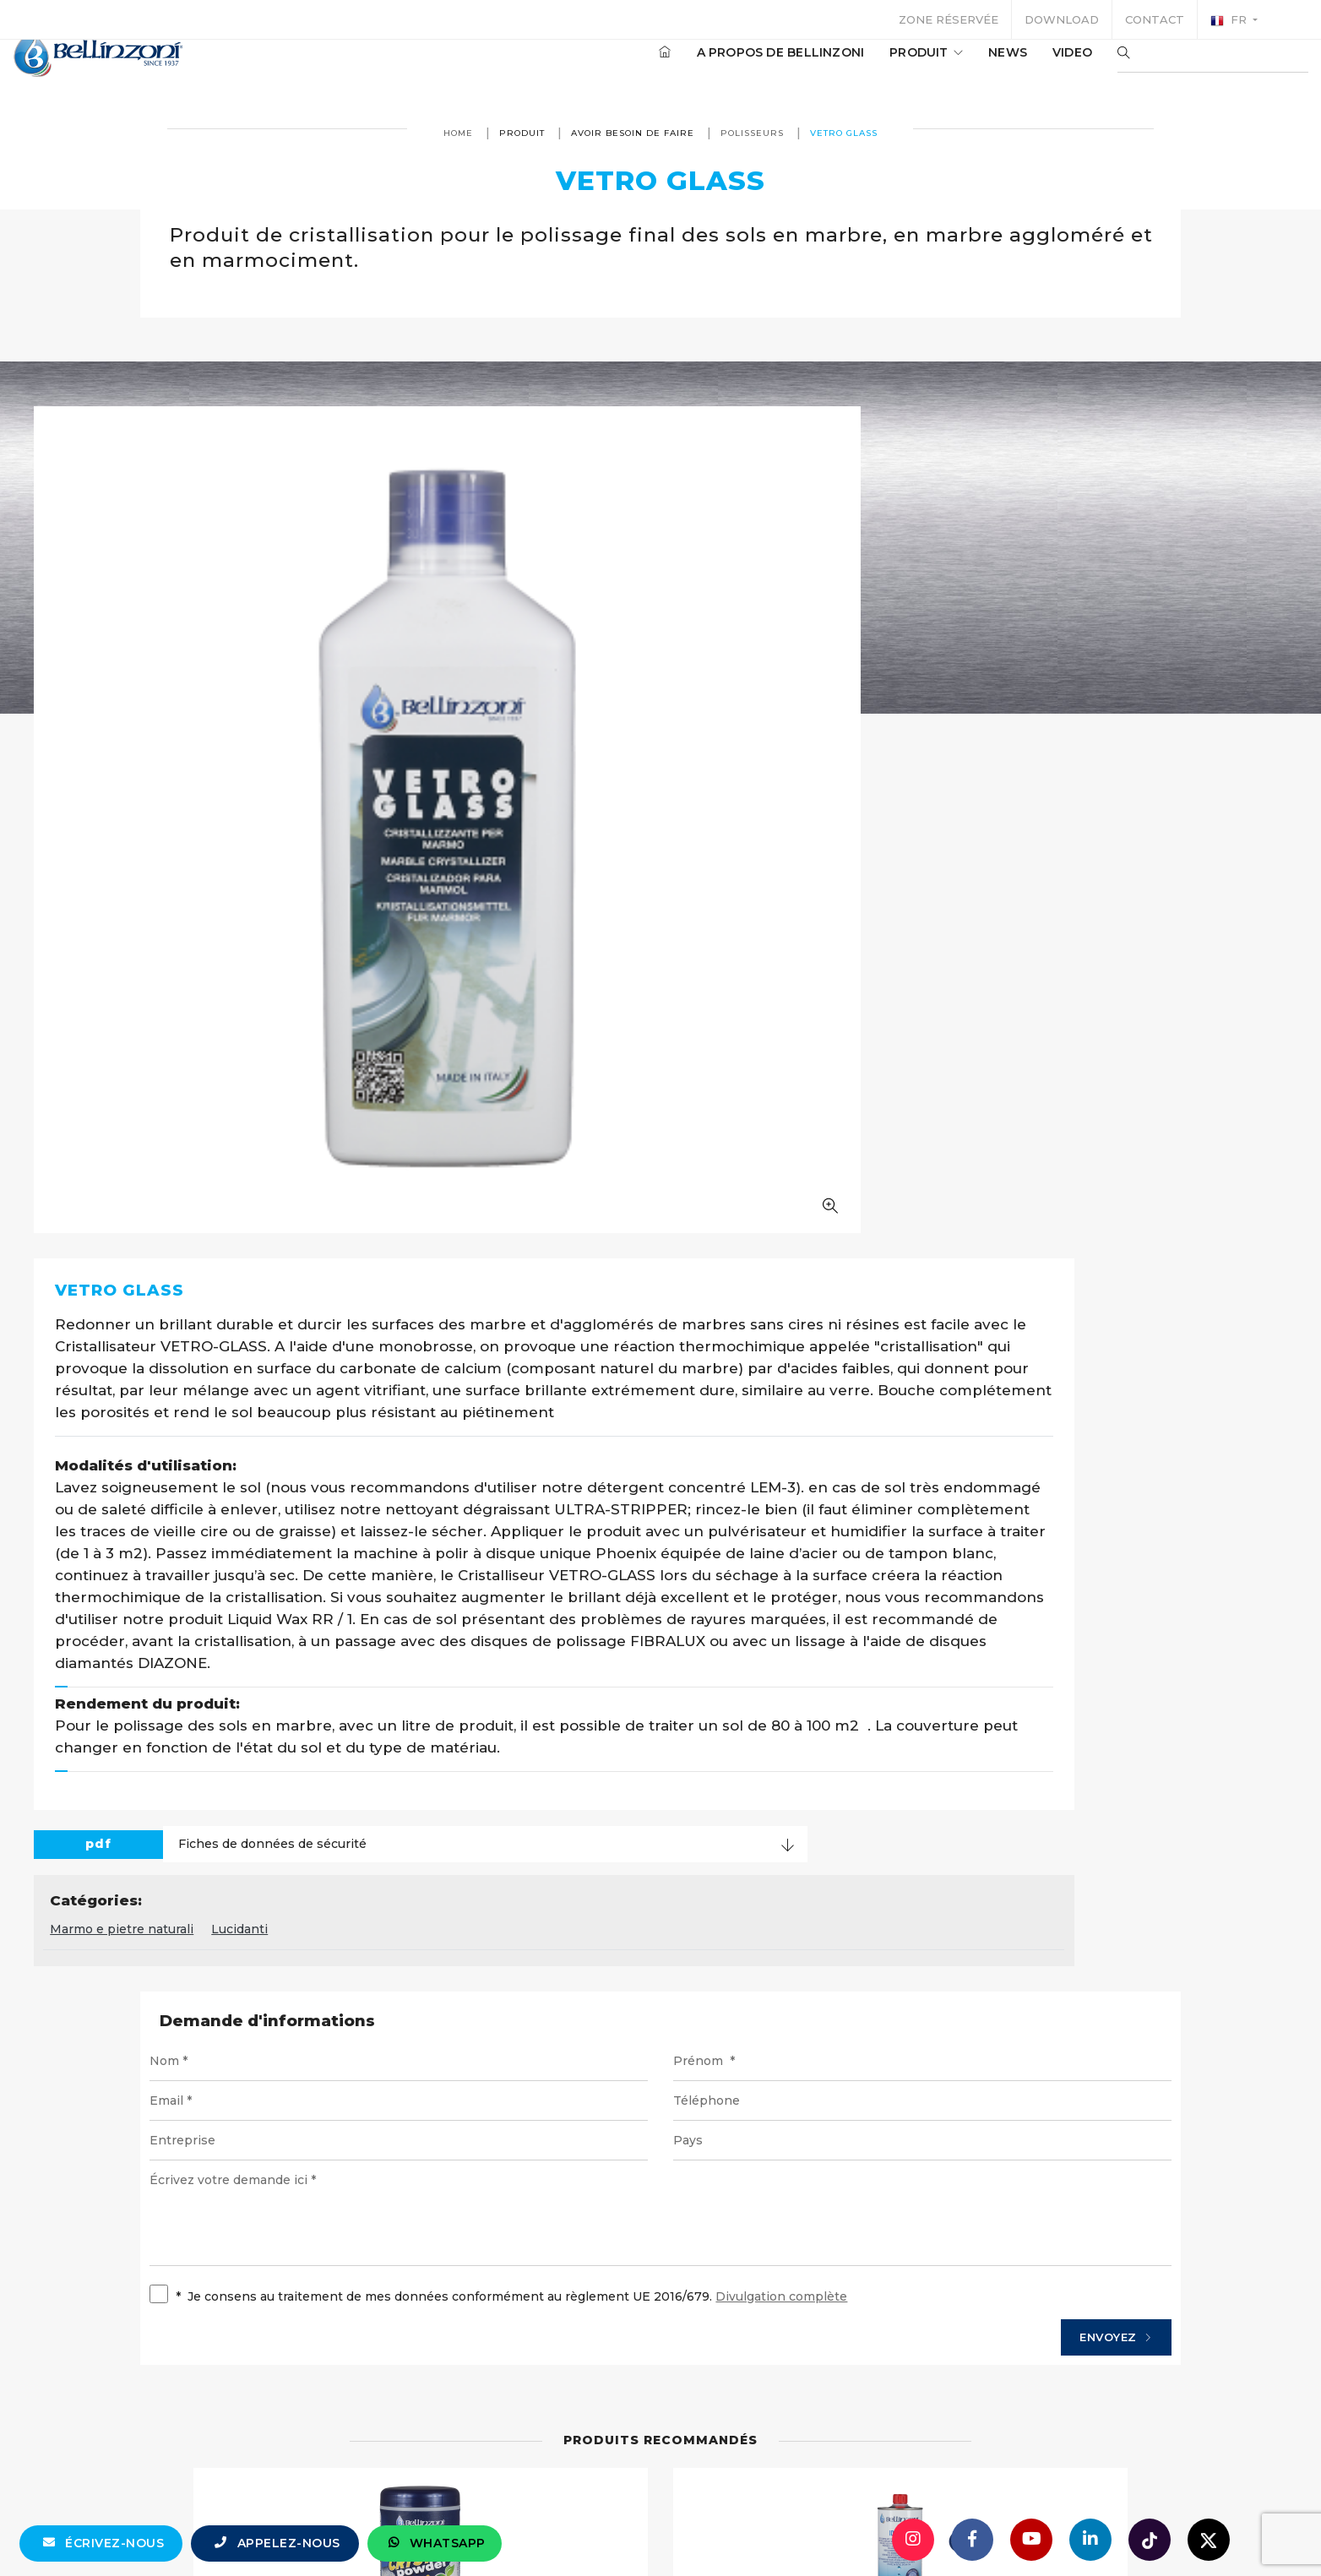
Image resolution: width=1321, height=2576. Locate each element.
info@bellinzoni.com (588, 2529)
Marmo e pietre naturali (556, 1240)
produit (875, 66)
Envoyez (988, 1665)
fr (1230, 20)
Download (1062, 19)
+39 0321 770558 (755, 2529)
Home (458, 133)
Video (1021, 66)
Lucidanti (674, 1240)
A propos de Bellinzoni (730, 66)
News (957, 66)
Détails (595, 2212)
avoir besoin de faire (632, 133)
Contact (1154, 19)
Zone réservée (948, 19)
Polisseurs (752, 133)
